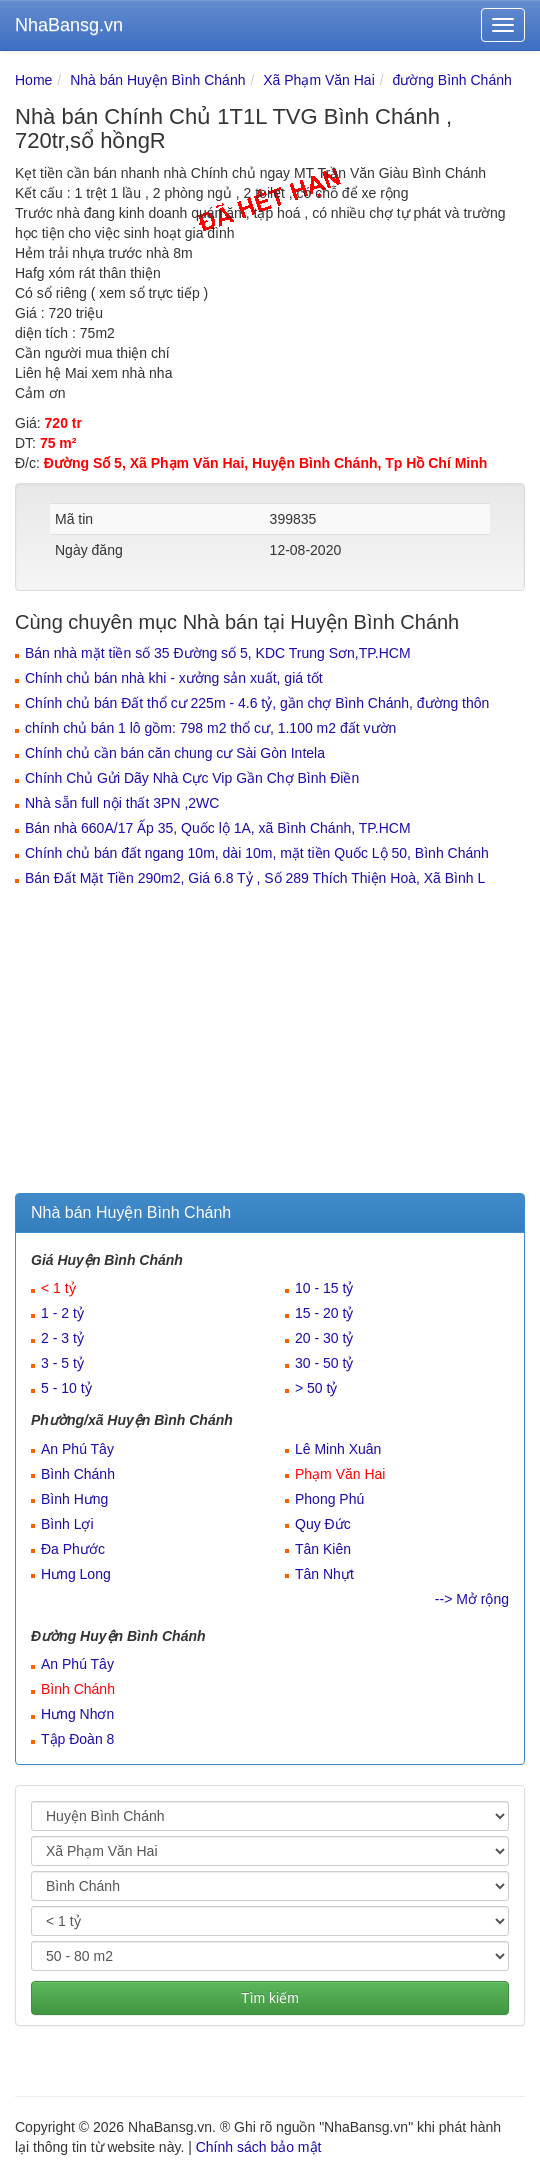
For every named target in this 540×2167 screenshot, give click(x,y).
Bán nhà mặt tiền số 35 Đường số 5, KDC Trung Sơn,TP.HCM (218, 653)
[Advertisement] (270, 1043)
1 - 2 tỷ (62, 1313)
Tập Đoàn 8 (77, 1739)
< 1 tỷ (58, 1288)
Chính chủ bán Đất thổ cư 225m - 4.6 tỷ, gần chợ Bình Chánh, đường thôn (257, 703)
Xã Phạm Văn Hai (319, 80)
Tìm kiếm (270, 1998)
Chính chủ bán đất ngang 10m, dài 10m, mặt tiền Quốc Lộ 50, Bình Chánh (257, 853)
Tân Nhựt (324, 1574)
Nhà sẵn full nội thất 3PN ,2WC (122, 803)
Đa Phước (73, 1549)
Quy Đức (323, 1524)
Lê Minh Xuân (338, 1449)
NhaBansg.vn (69, 25)
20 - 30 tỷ (324, 1338)
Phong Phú (329, 1499)
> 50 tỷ (316, 1388)
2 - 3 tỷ (62, 1338)
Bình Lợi (67, 1524)
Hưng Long (76, 1574)
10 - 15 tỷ (324, 1288)
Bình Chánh (78, 1474)
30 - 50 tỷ (324, 1363)
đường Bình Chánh (452, 80)
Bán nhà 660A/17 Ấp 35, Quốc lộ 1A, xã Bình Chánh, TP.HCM (218, 828)
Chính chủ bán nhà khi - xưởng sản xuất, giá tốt (174, 678)
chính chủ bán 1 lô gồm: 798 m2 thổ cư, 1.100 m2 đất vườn (210, 728)
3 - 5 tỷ (62, 1363)
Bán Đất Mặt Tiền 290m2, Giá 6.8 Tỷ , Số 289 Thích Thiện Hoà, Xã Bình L (255, 878)
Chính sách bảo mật (259, 2147)
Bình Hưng (74, 1499)
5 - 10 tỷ (66, 1388)
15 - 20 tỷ (324, 1313)
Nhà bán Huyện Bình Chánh (157, 80)
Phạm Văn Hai (340, 1474)
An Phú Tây (77, 1449)
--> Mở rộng (472, 1599)
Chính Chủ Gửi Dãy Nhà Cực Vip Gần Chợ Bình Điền (192, 778)
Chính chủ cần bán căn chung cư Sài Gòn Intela (175, 753)
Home (33, 80)
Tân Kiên (323, 1549)
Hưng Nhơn (77, 1714)
